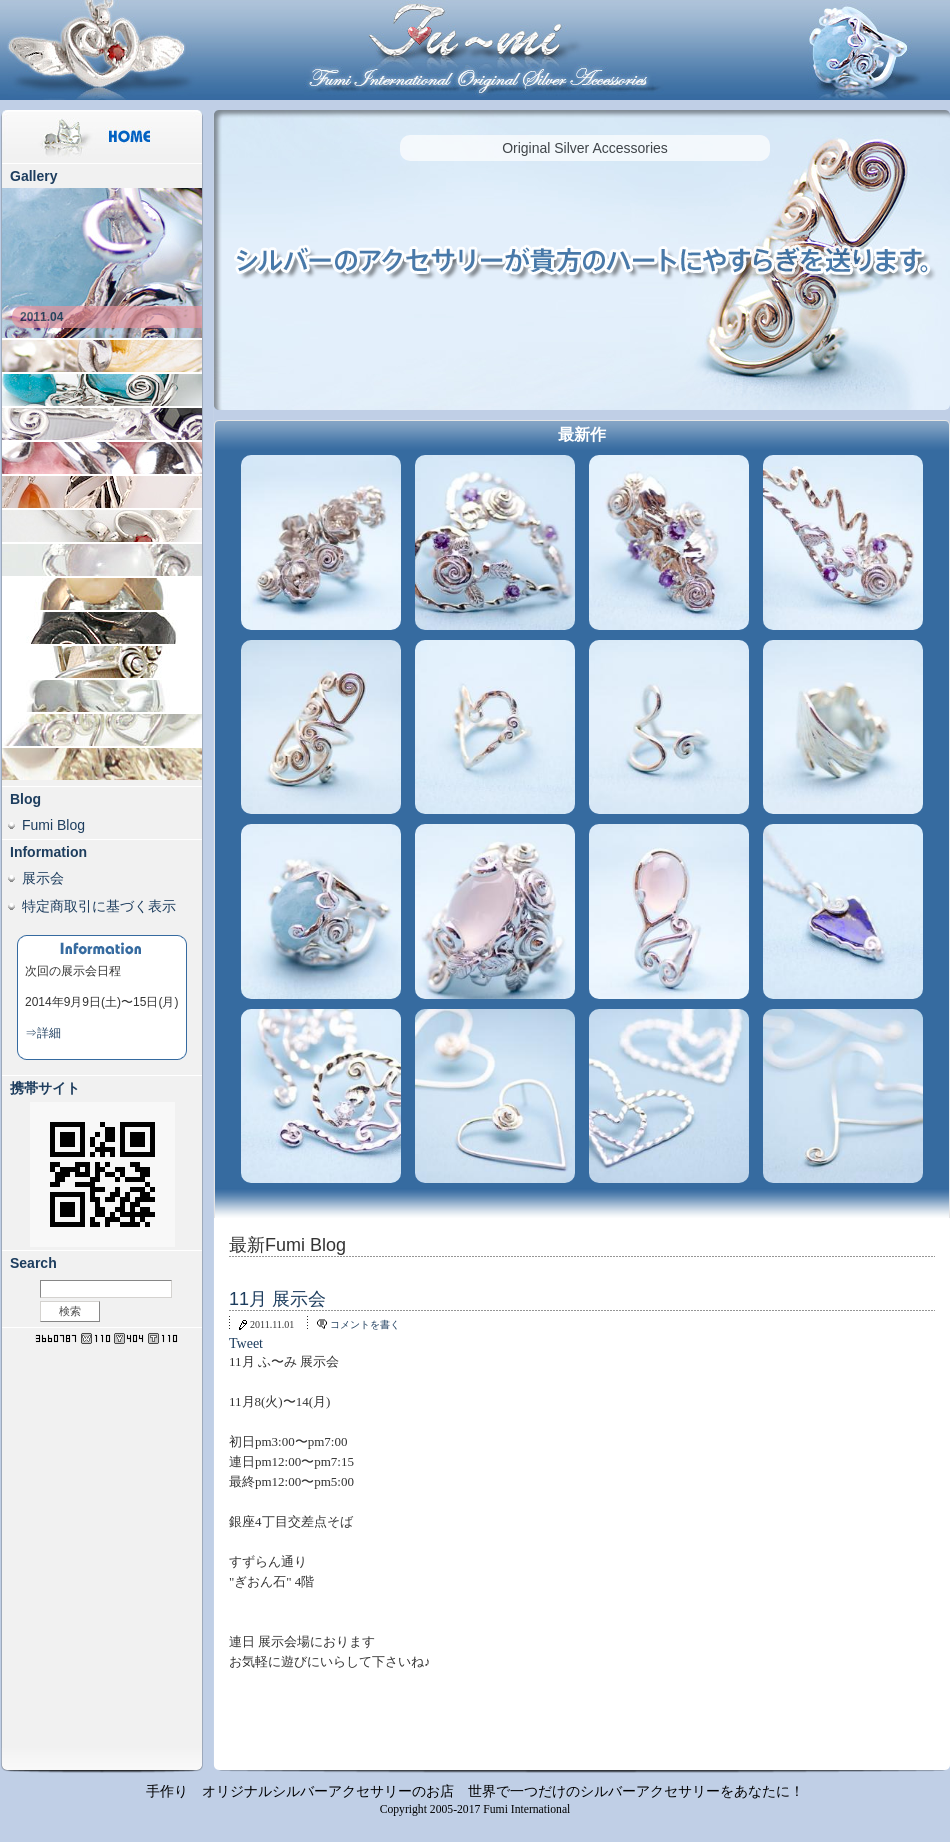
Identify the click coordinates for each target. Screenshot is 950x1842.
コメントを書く (365, 1324)
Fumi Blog (53, 825)
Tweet (246, 1343)
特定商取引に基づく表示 (99, 906)
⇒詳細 (43, 1033)
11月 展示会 (277, 1299)
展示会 (43, 878)
